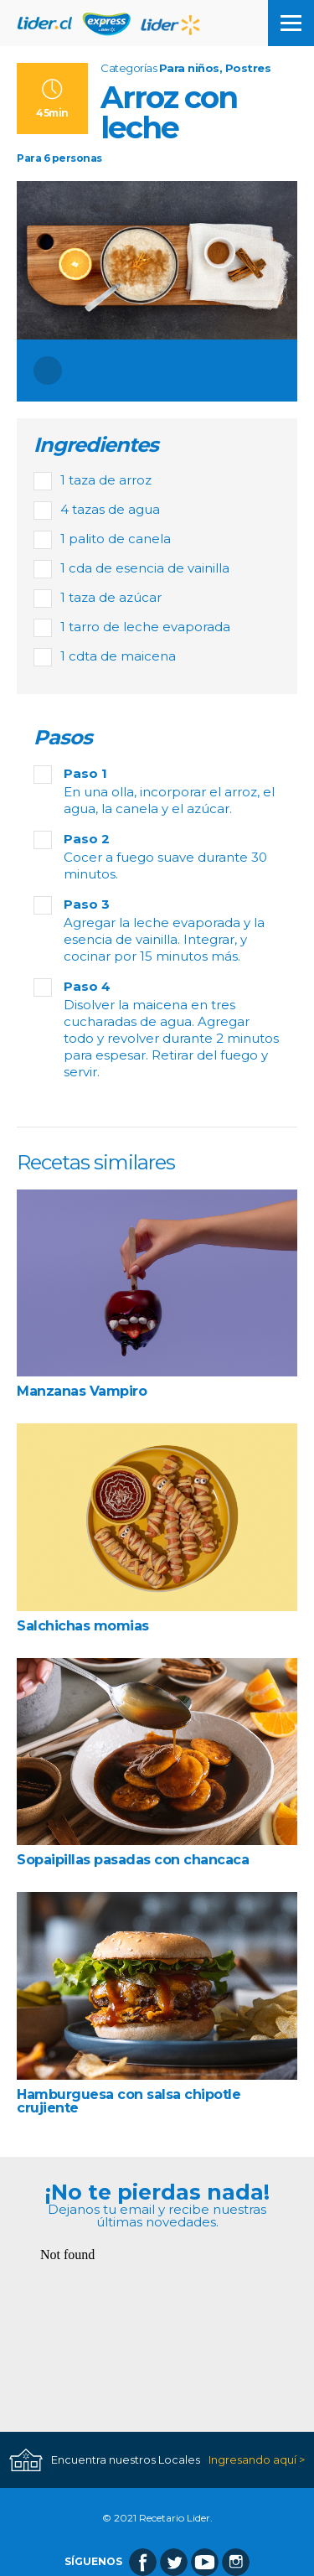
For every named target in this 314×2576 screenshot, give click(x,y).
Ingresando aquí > (256, 2459)
